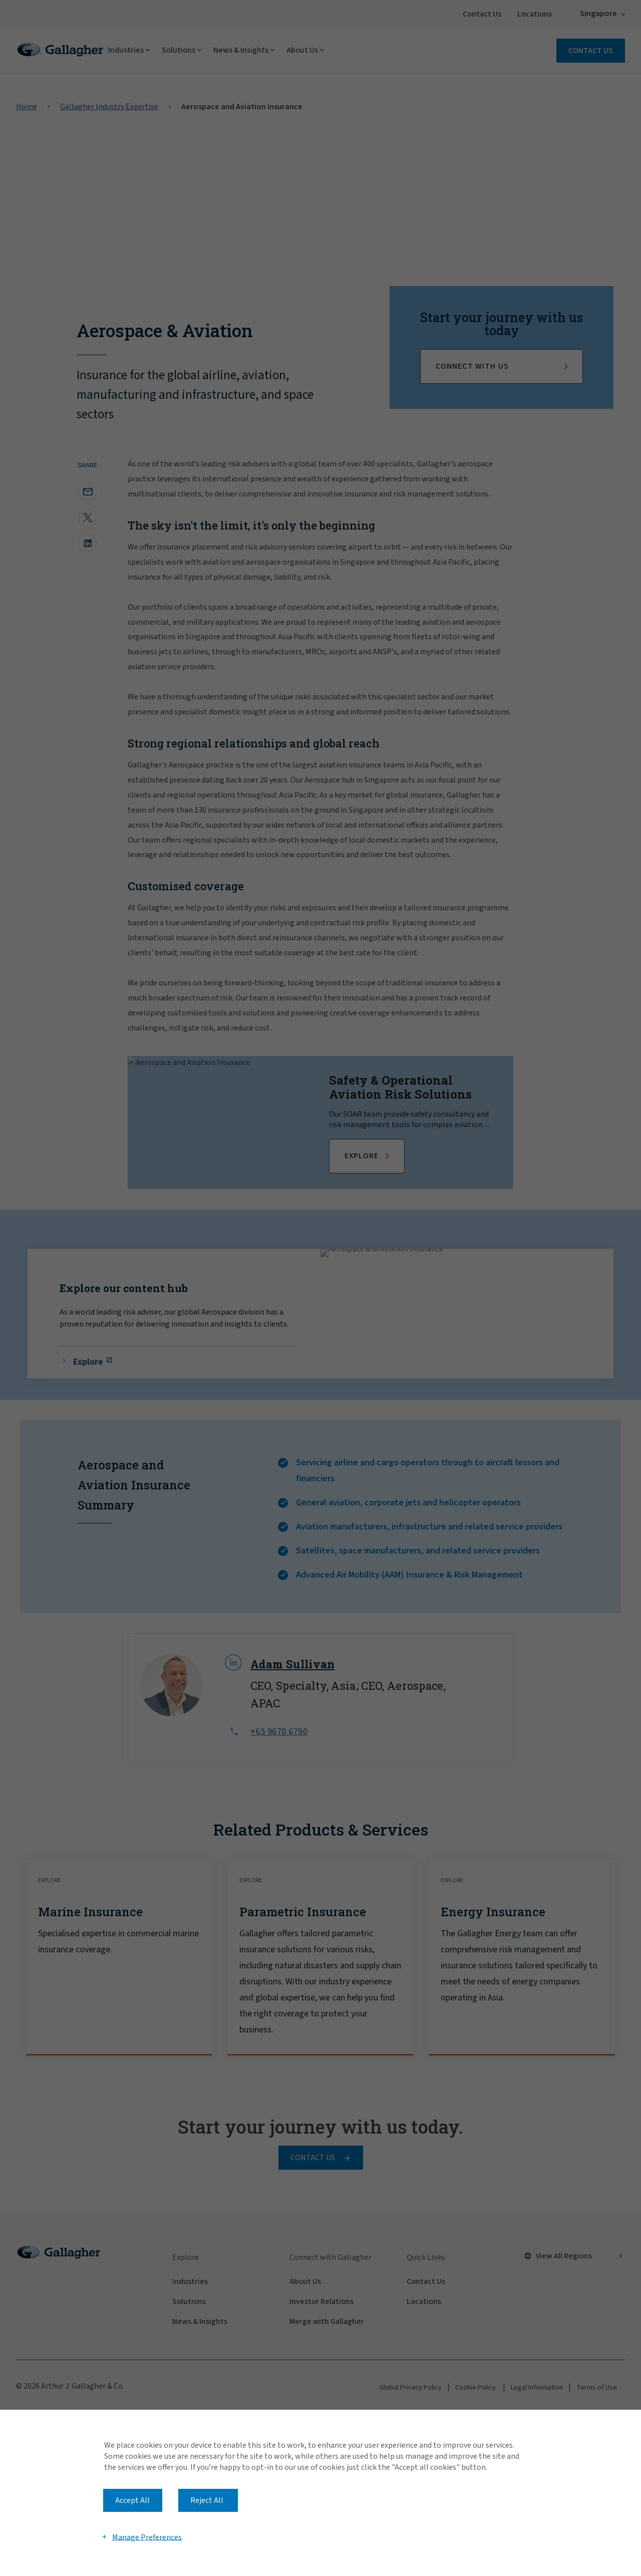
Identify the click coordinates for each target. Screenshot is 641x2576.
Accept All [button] (132, 2500)
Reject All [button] (206, 2500)
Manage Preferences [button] (147, 2536)
